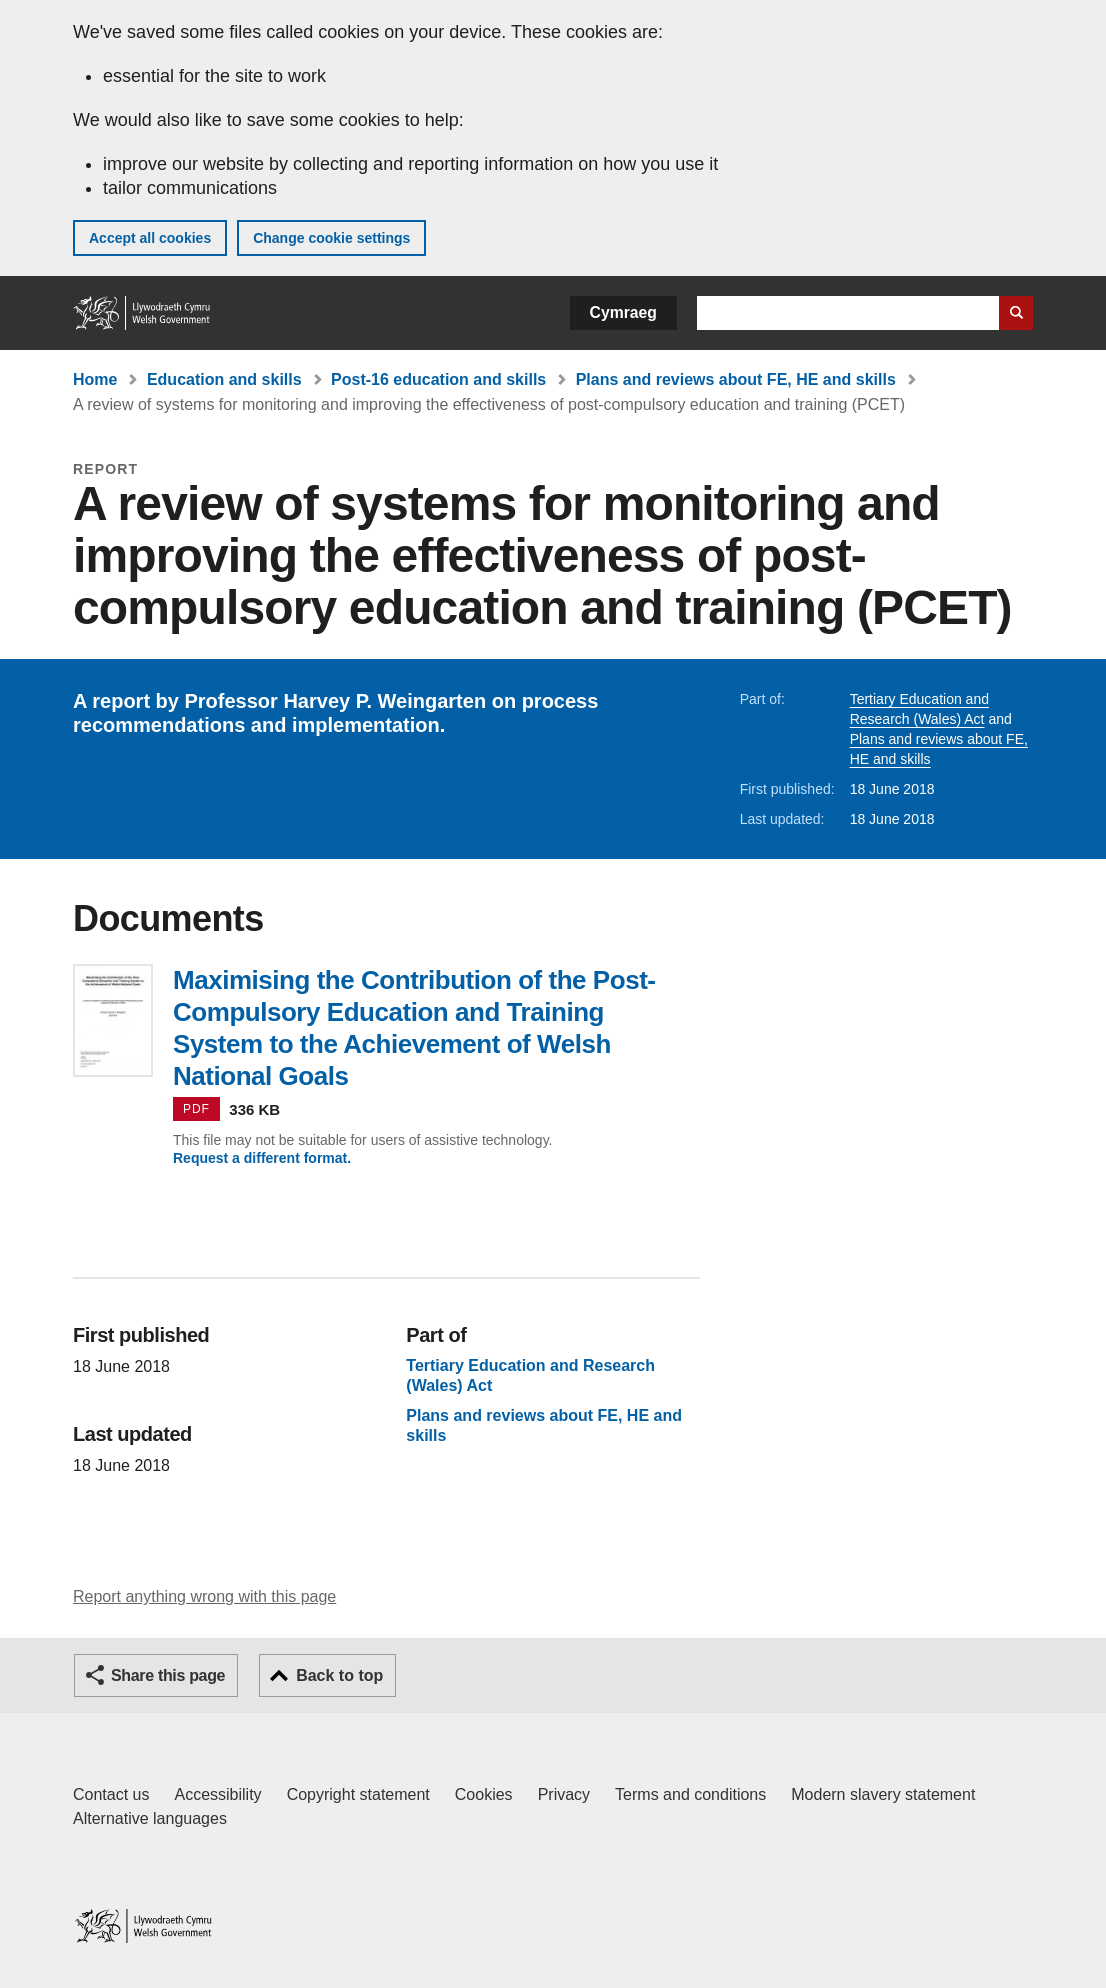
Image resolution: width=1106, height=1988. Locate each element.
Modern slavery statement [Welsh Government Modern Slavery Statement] (883, 1794)
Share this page (168, 1675)
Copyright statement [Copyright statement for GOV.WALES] (358, 1794)
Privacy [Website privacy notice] (564, 1794)
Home (95, 379)
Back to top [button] (339, 1675)
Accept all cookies (150, 238)
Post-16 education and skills (438, 379)
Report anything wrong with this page (204, 1596)
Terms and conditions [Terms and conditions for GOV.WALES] (690, 1794)
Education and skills (224, 379)
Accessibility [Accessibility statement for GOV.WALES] (217, 1794)
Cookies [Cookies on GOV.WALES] (484, 1794)
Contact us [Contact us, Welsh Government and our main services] (111, 1794)
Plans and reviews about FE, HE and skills (736, 379)
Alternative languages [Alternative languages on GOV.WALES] (150, 1818)
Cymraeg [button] (623, 312)
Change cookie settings (331, 238)
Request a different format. (262, 1158)
